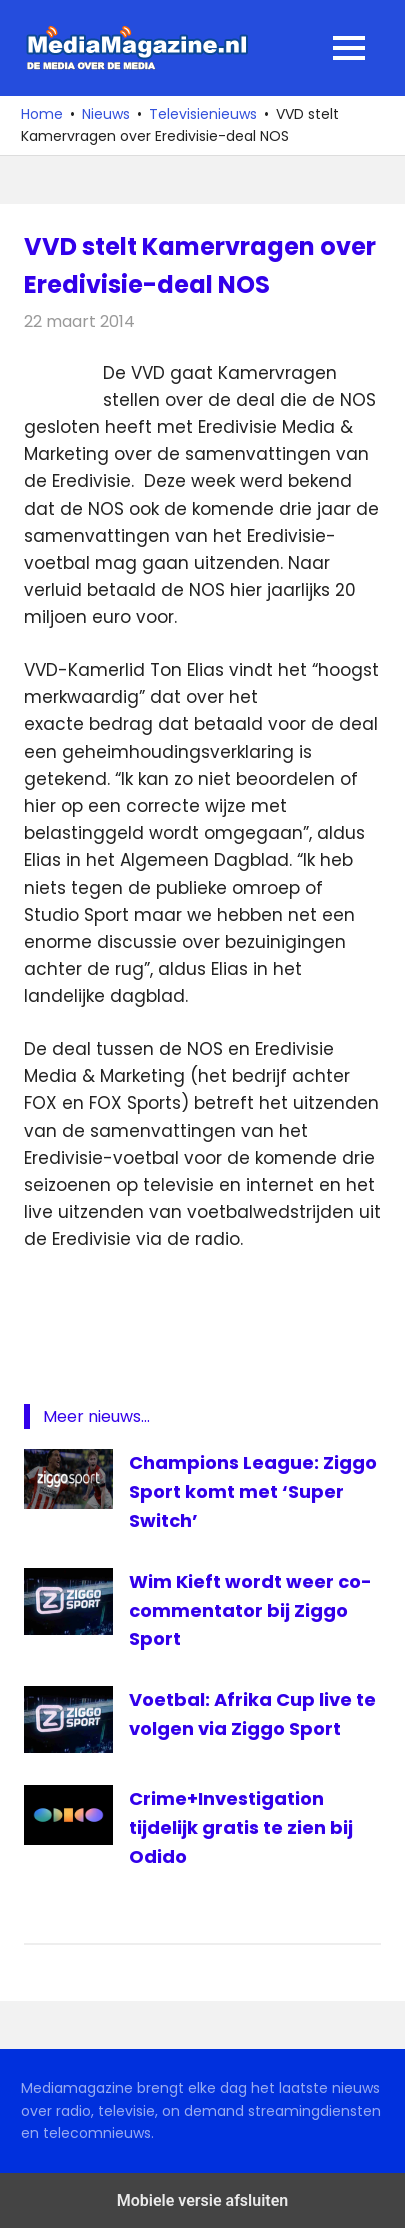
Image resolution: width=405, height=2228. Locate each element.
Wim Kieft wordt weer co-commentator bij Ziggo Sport (250, 1610)
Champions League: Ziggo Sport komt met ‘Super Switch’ (253, 1491)
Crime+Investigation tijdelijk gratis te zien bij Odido (241, 1827)
